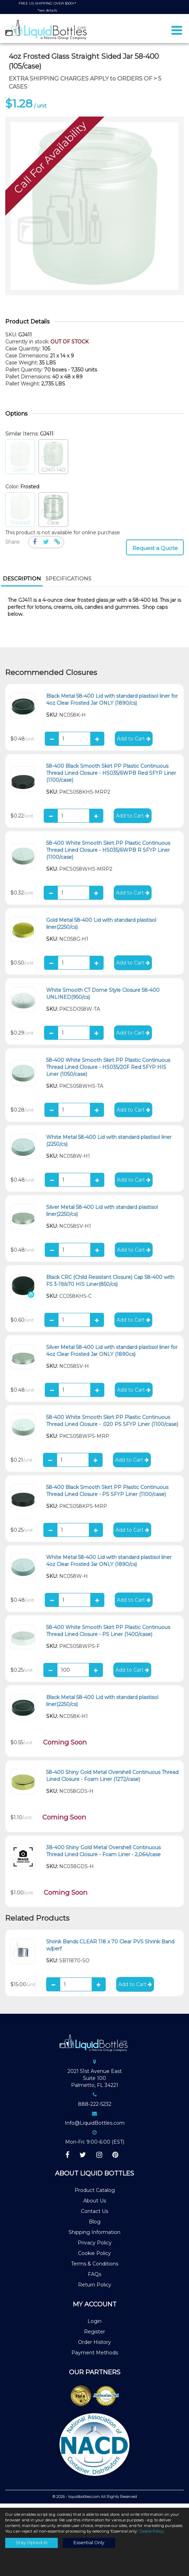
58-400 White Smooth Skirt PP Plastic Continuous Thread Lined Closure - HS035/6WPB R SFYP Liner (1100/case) (108, 854)
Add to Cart (133, 743)
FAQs (94, 2278)
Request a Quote (155, 552)
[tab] (22, 583)
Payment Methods (94, 2356)
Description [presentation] (22, 582)
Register (94, 2335)
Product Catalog (95, 2194)
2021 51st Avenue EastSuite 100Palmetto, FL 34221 (95, 2082)
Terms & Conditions (94, 2268)
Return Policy (94, 2289)
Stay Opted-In (32, 2542)
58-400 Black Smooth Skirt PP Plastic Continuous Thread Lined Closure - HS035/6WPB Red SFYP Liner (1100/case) (111, 777)
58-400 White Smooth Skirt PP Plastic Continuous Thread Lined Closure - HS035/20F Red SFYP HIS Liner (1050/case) (108, 1071)
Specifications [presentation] (68, 582)
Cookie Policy (94, 2257)
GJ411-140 (53, 461)
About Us (94, 2205)
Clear (53, 514)
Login (95, 2325)
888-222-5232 (94, 2108)
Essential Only (89, 2542)
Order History (94, 2346)
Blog (94, 2226)
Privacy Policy (95, 2247)
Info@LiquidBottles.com (95, 2127)
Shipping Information (94, 2236)
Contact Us (94, 2215)
